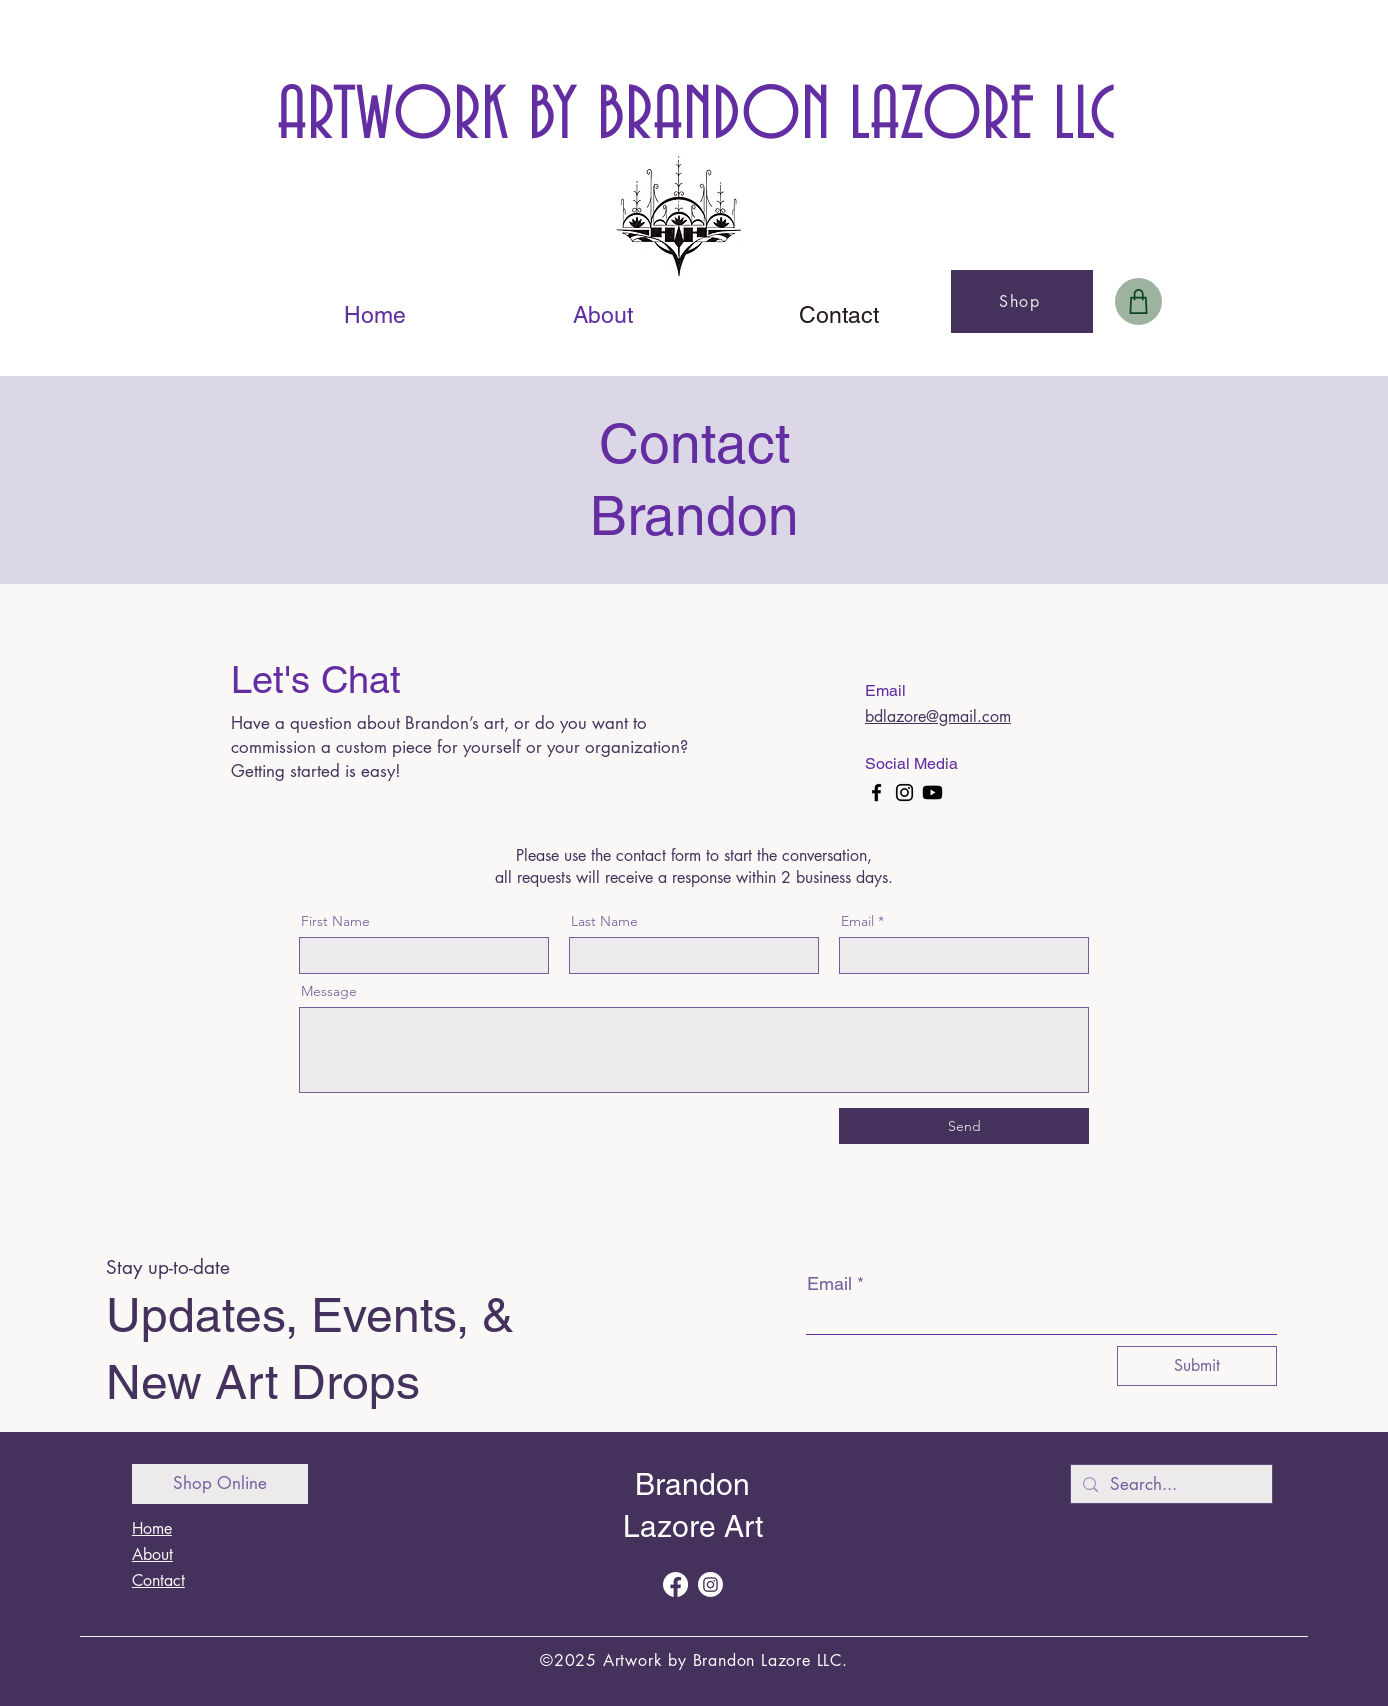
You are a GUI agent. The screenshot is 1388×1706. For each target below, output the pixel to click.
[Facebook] (876, 792)
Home (152, 1528)
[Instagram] (904, 792)
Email (857, 921)
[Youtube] (932, 792)
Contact (158, 1580)
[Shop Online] (220, 1484)
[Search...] (1170, 1485)
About (152, 1554)
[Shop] (1022, 301)
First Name (335, 921)
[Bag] (1138, 301)
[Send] (964, 1126)
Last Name (604, 921)
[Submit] (1197, 1366)
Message (329, 991)
